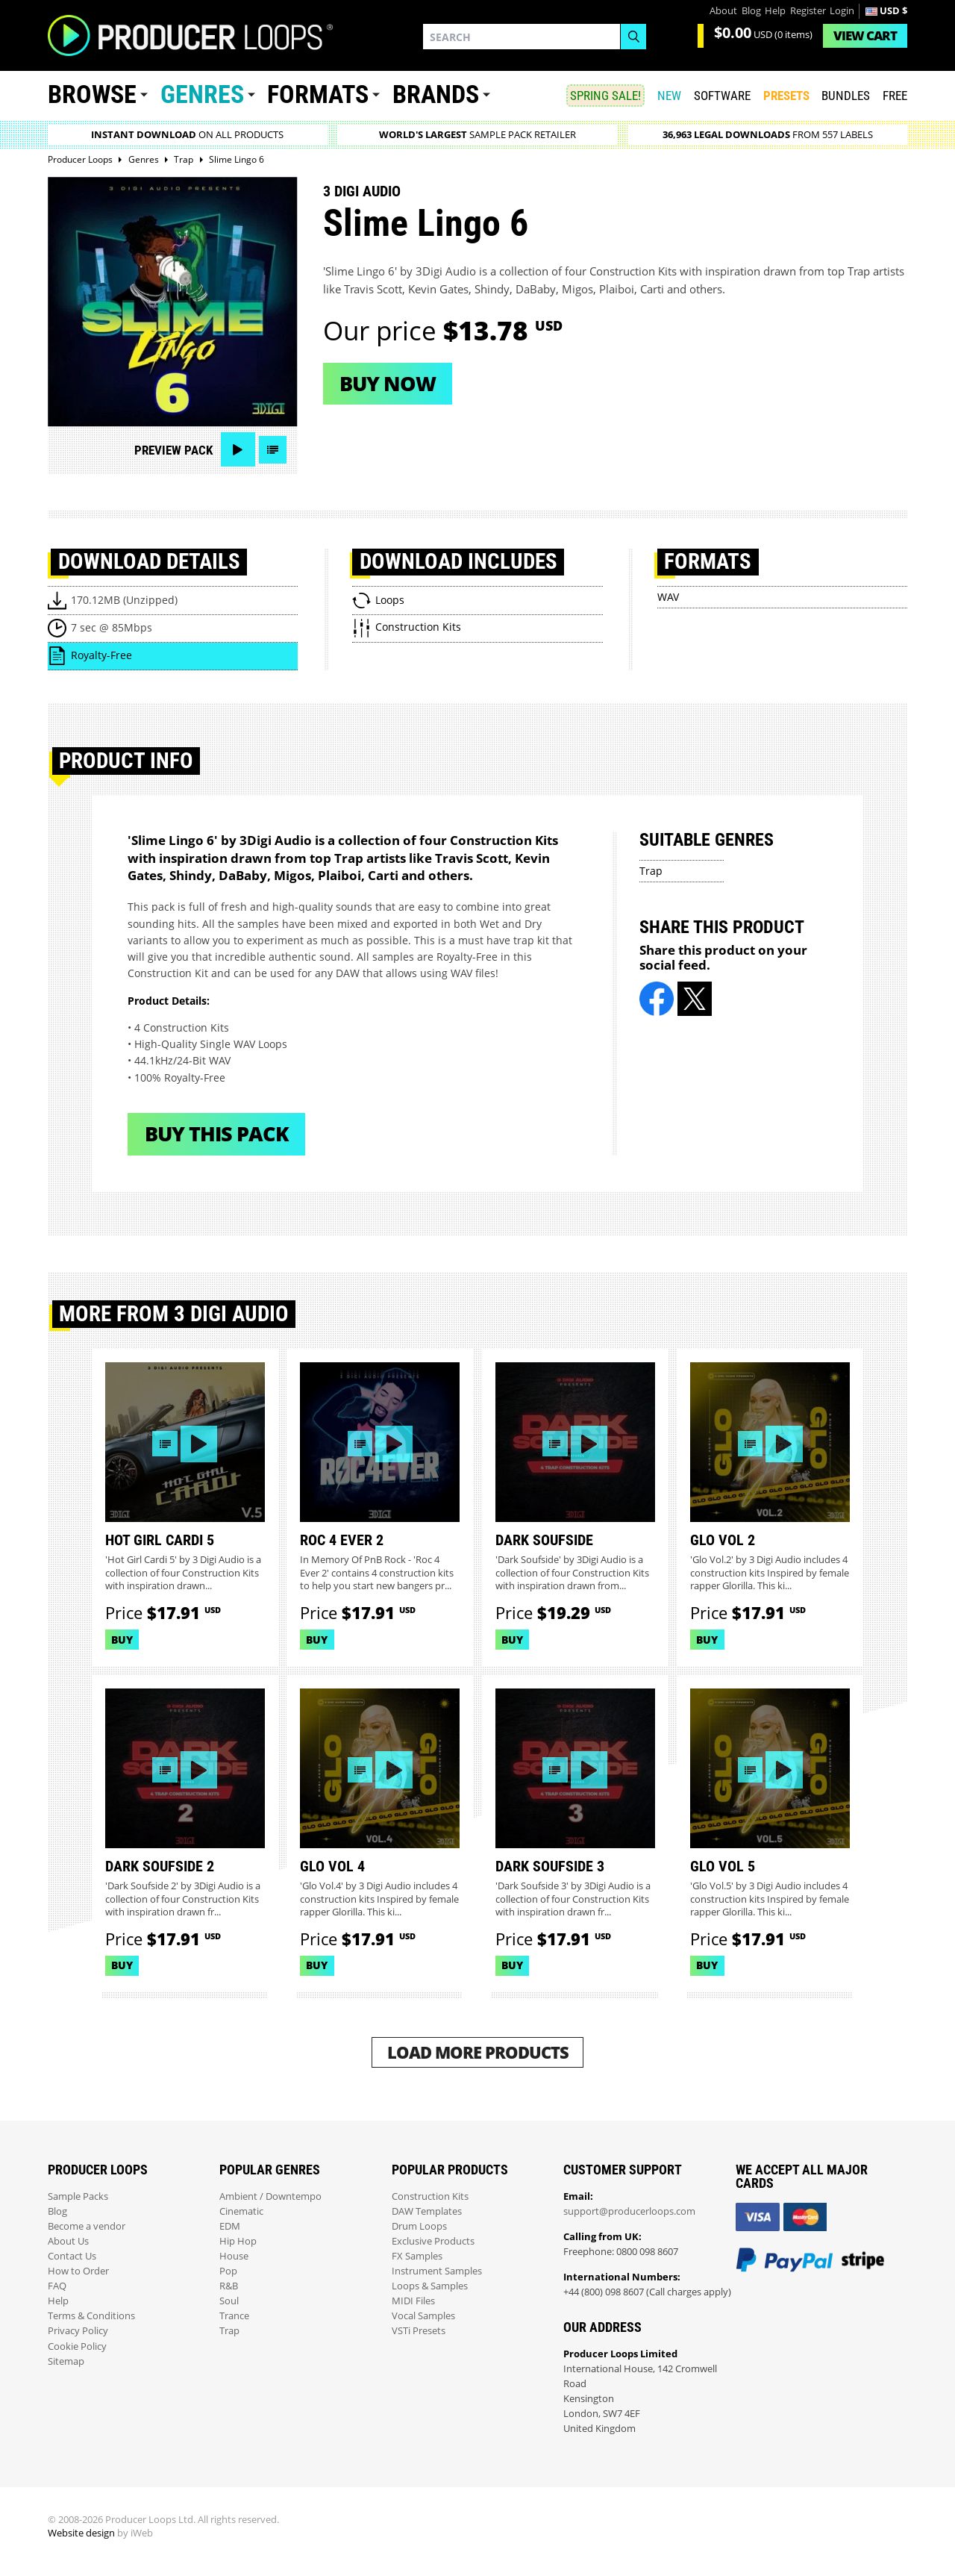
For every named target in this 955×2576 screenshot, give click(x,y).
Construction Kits (430, 2196)
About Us (68, 2241)
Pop (228, 2271)
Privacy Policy (78, 2330)
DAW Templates (427, 2211)
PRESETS (786, 95)
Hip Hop (238, 2241)
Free (895, 95)
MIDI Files (413, 2301)
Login (842, 10)
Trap (651, 871)
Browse (92, 94)
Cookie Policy (77, 2346)
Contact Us (72, 2256)
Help (775, 10)
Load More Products (478, 2052)
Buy (122, 1639)
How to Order (78, 2271)
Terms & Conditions (91, 2316)
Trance (234, 2316)
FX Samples (417, 2256)
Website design (81, 2533)
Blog (751, 10)
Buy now (387, 383)
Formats (318, 94)
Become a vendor (86, 2226)
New (669, 95)
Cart (865, 35)
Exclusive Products (433, 2241)
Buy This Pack (217, 1133)
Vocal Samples (423, 2316)
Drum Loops (419, 2226)
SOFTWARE (722, 95)
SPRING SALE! (605, 95)
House (233, 2256)
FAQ (57, 2286)
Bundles (845, 95)
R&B (228, 2286)
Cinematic (241, 2211)
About (723, 10)
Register (808, 10)
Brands (435, 94)
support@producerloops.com (629, 2211)
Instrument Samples (437, 2271)
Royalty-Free (101, 655)
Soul (229, 2301)
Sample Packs (78, 2196)
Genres (202, 94)
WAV (668, 597)
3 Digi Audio (362, 191)
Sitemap (66, 2361)
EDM (229, 2226)
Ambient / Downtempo (270, 2196)
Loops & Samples (430, 2286)
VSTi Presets (418, 2330)
